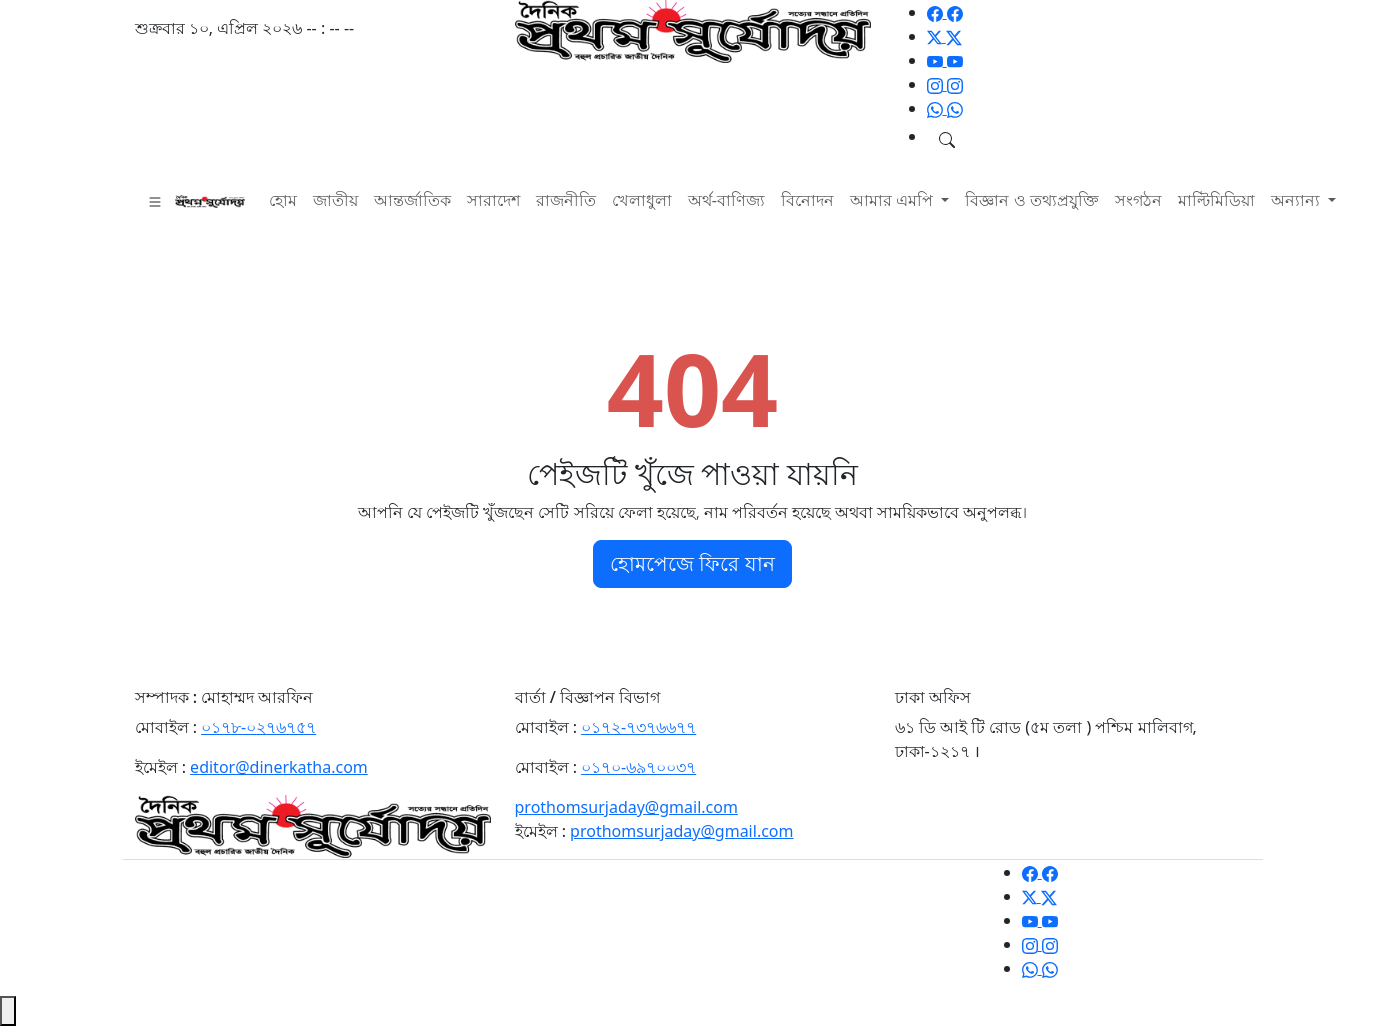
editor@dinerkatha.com (279, 767)
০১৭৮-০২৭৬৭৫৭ (258, 727)
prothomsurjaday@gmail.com (626, 807)
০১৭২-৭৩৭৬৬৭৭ (638, 727)
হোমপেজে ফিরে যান (692, 563)
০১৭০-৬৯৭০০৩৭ (638, 767)
